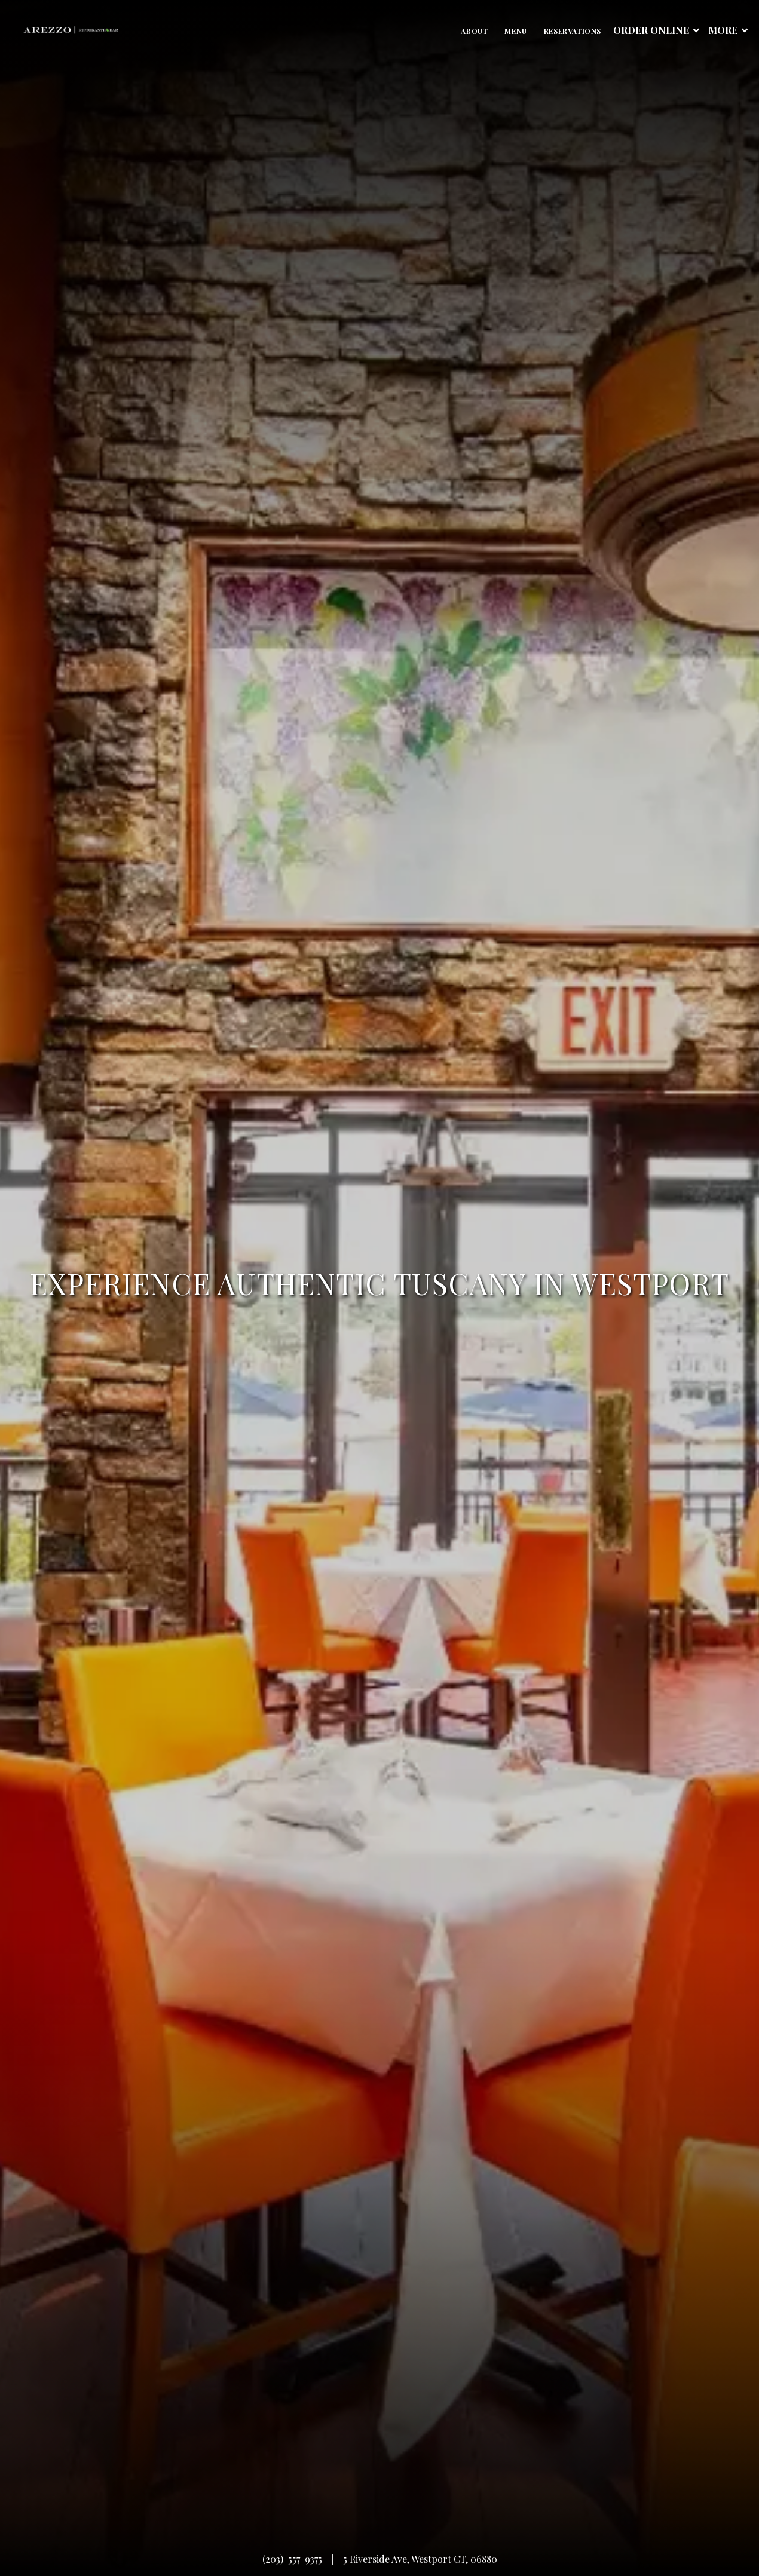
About (474, 31)
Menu (515, 31)
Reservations (572, 31)
